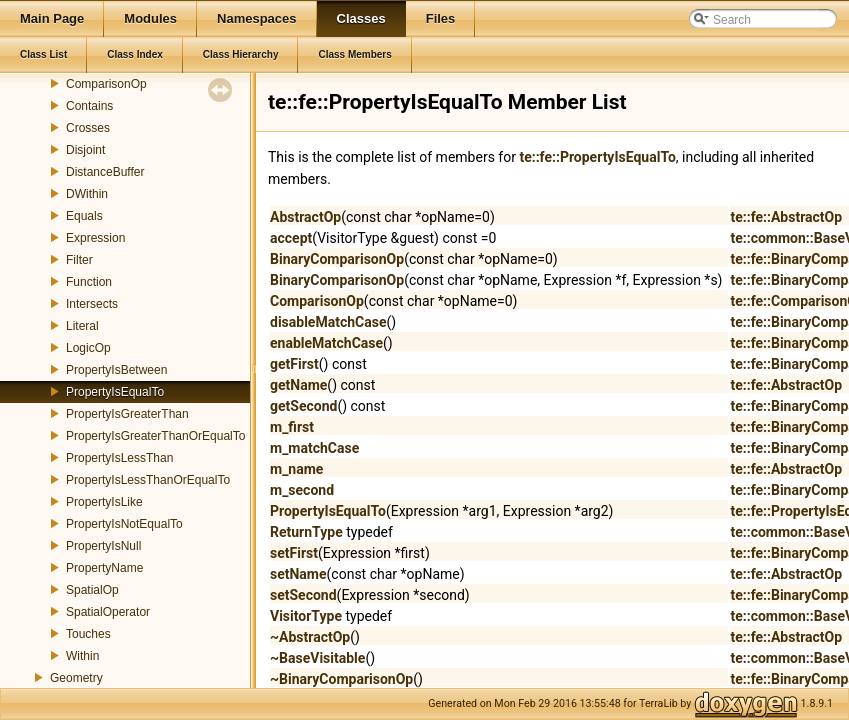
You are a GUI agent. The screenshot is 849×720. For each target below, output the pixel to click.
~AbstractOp (310, 637)
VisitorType (306, 616)
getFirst (294, 364)
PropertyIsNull (103, 546)
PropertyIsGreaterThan (127, 414)
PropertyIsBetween (116, 370)
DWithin (87, 194)
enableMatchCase (326, 343)
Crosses (88, 128)
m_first (292, 427)
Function (89, 282)
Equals (84, 216)
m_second (302, 490)
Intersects (92, 304)
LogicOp (88, 348)
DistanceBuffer (105, 172)
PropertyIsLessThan (119, 458)
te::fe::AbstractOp (786, 217)
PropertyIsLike (104, 502)
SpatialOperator (108, 612)
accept (291, 238)
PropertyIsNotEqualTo (124, 524)
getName (298, 385)
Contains (89, 106)
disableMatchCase (328, 322)
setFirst (294, 553)
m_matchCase (314, 448)
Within (82, 656)
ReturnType (306, 532)
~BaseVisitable (317, 658)
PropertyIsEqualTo (115, 392)
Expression (95, 238)
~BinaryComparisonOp (341, 679)
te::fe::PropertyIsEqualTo (597, 157)
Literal (82, 326)
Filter (79, 260)
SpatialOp (92, 590)
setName (298, 574)
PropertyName (104, 568)
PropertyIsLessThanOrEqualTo (148, 480)
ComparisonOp (106, 84)
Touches (88, 634)
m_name (296, 469)
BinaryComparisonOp (337, 259)
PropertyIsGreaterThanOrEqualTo (155, 436)
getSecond (303, 406)
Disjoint (85, 150)
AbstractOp (305, 217)
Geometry (76, 678)
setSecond (303, 595)
